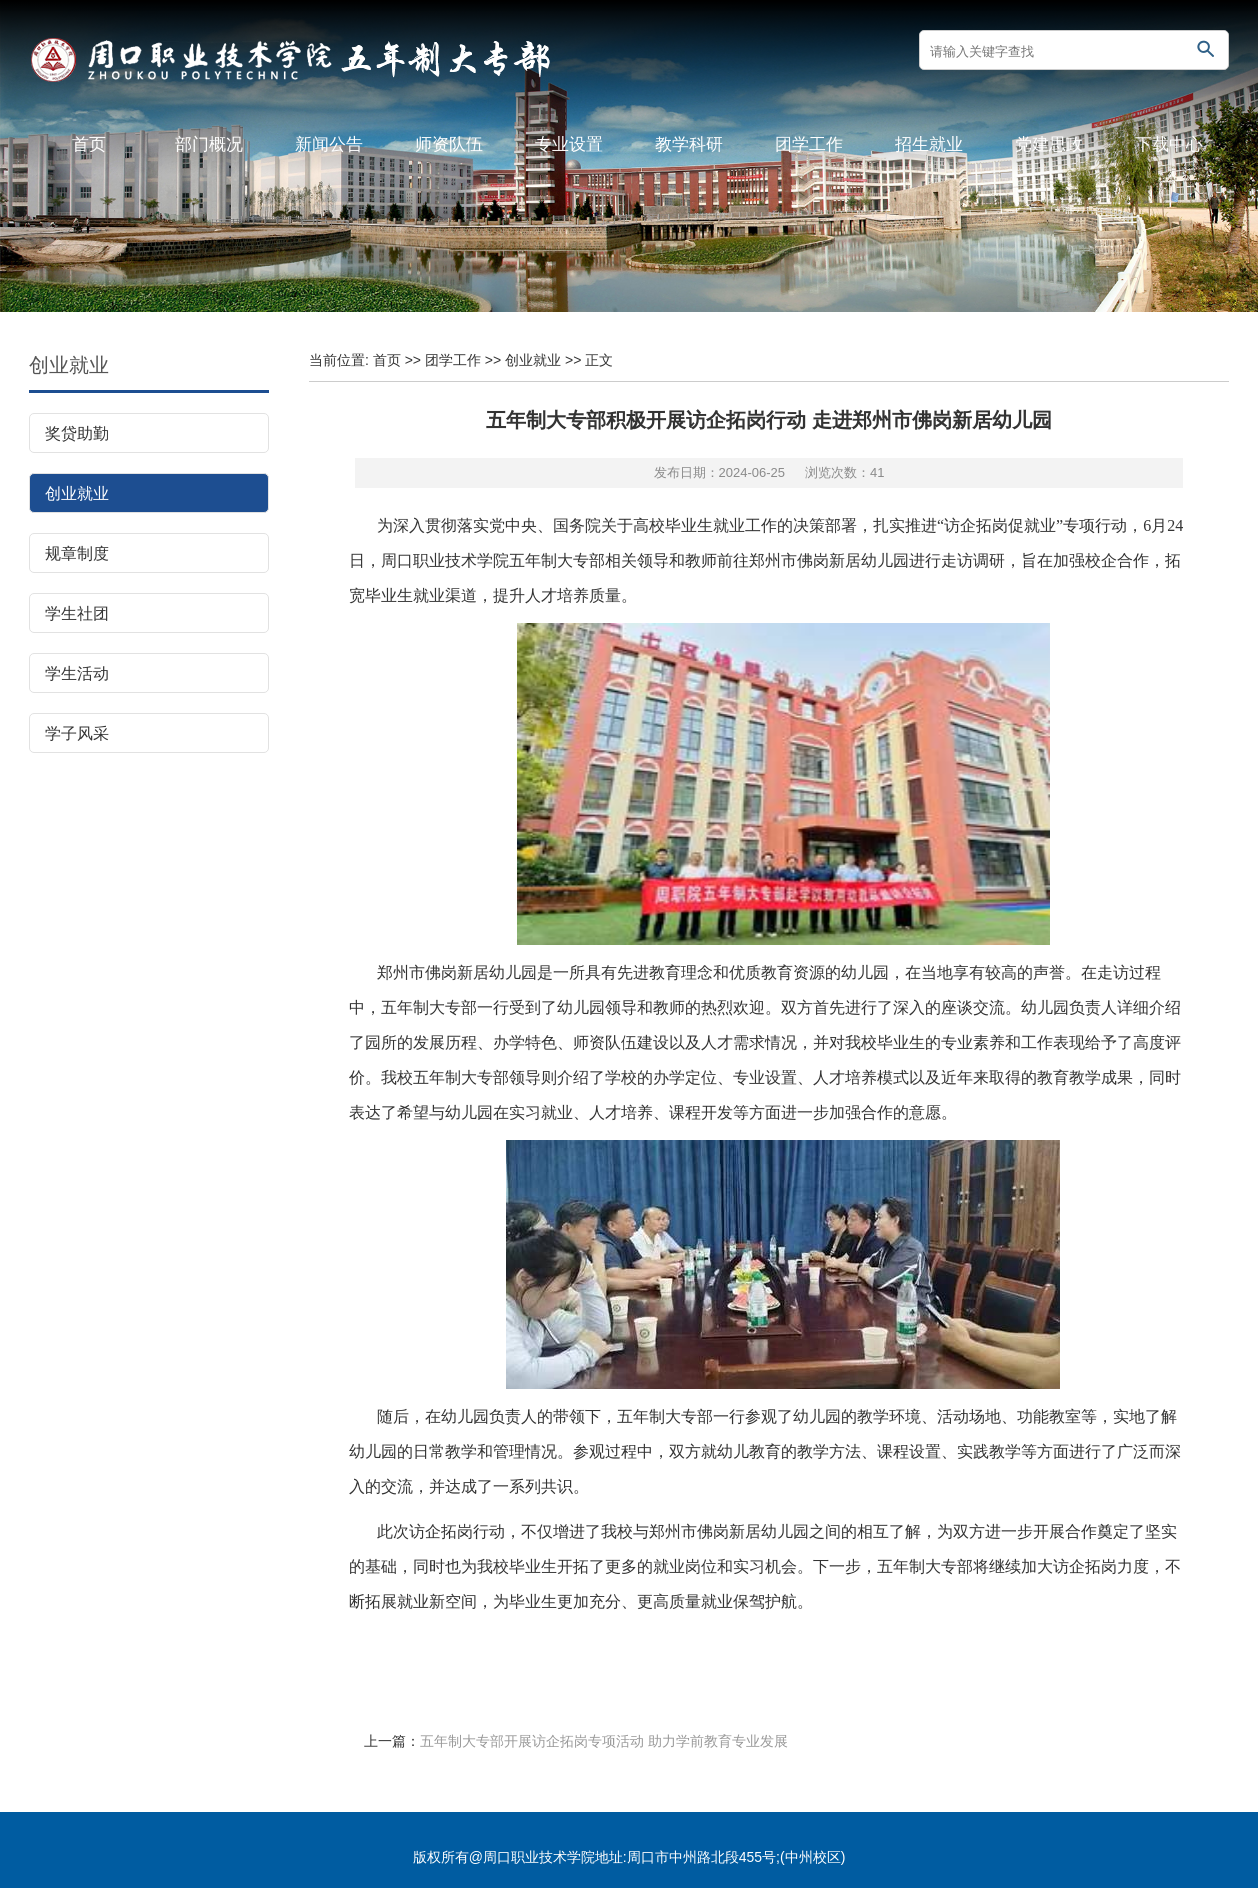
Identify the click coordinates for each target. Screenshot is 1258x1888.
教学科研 (689, 144)
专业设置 (569, 144)
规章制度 (77, 553)
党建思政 (1049, 144)
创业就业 (69, 365)
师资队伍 (449, 144)
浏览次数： (844, 472)
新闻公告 (329, 144)
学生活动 (77, 673)
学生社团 (77, 613)
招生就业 (929, 144)
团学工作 (809, 144)
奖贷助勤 (77, 433)
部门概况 (209, 144)
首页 (89, 144)
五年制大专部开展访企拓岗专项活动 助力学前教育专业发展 (604, 1741)
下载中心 (1169, 144)
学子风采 (77, 733)
